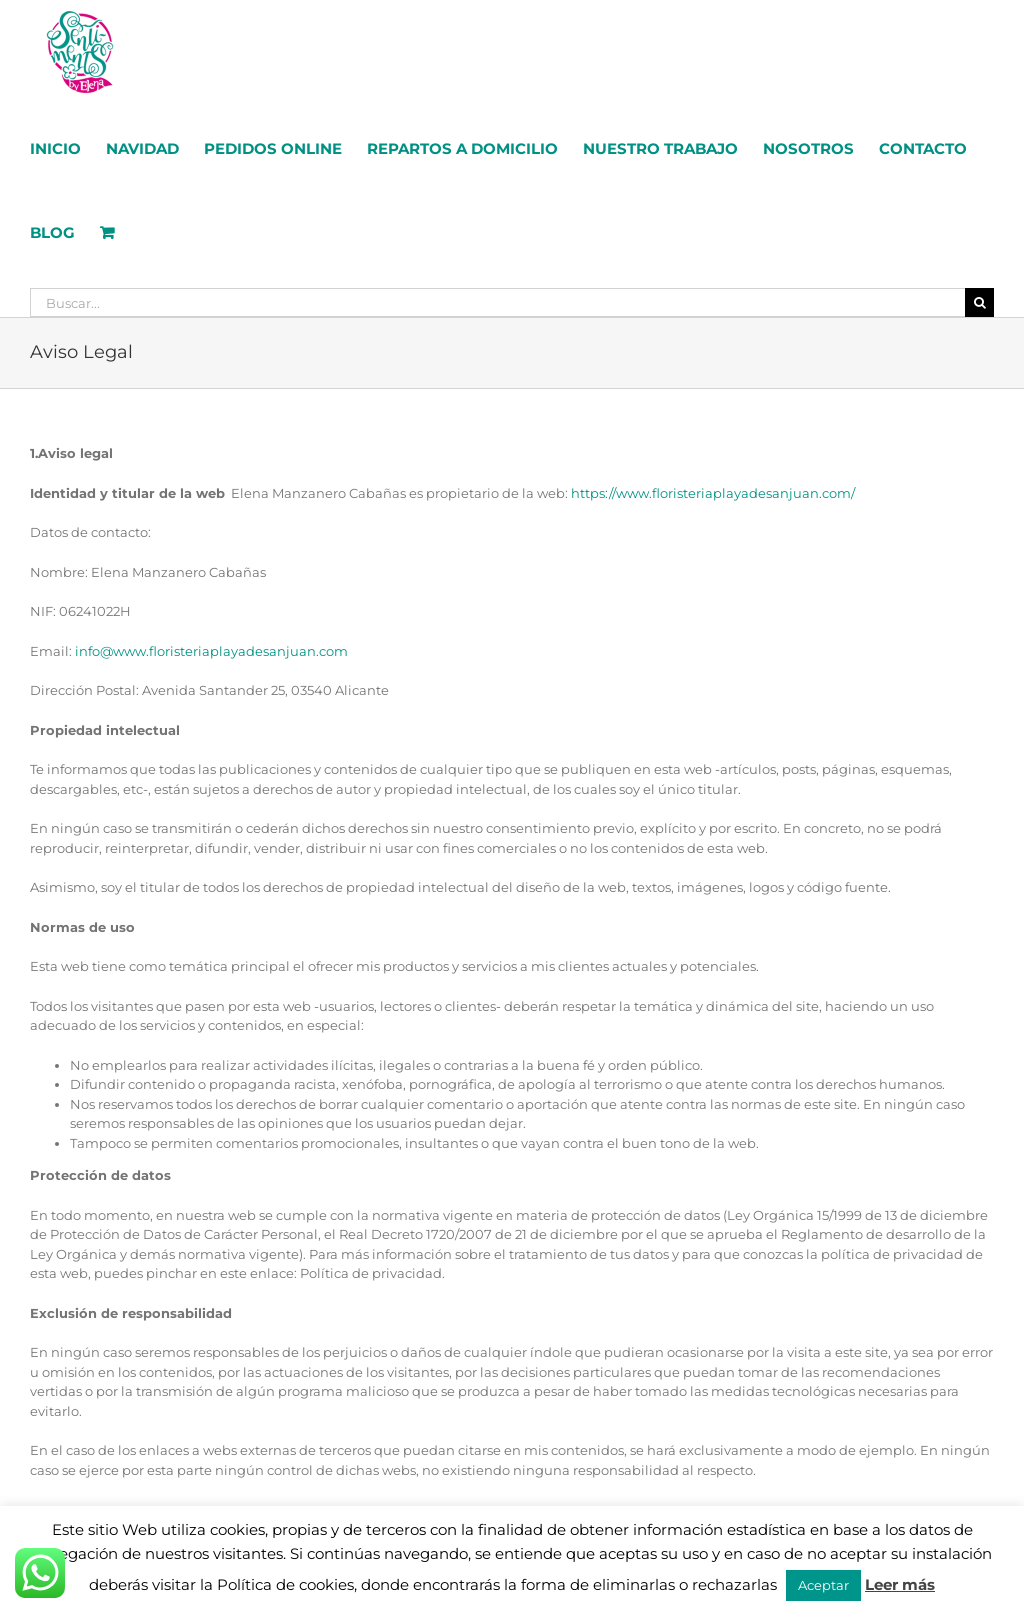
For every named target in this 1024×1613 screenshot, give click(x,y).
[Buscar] (979, 302)
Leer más (900, 1584)
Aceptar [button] (823, 1585)
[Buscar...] (497, 302)
